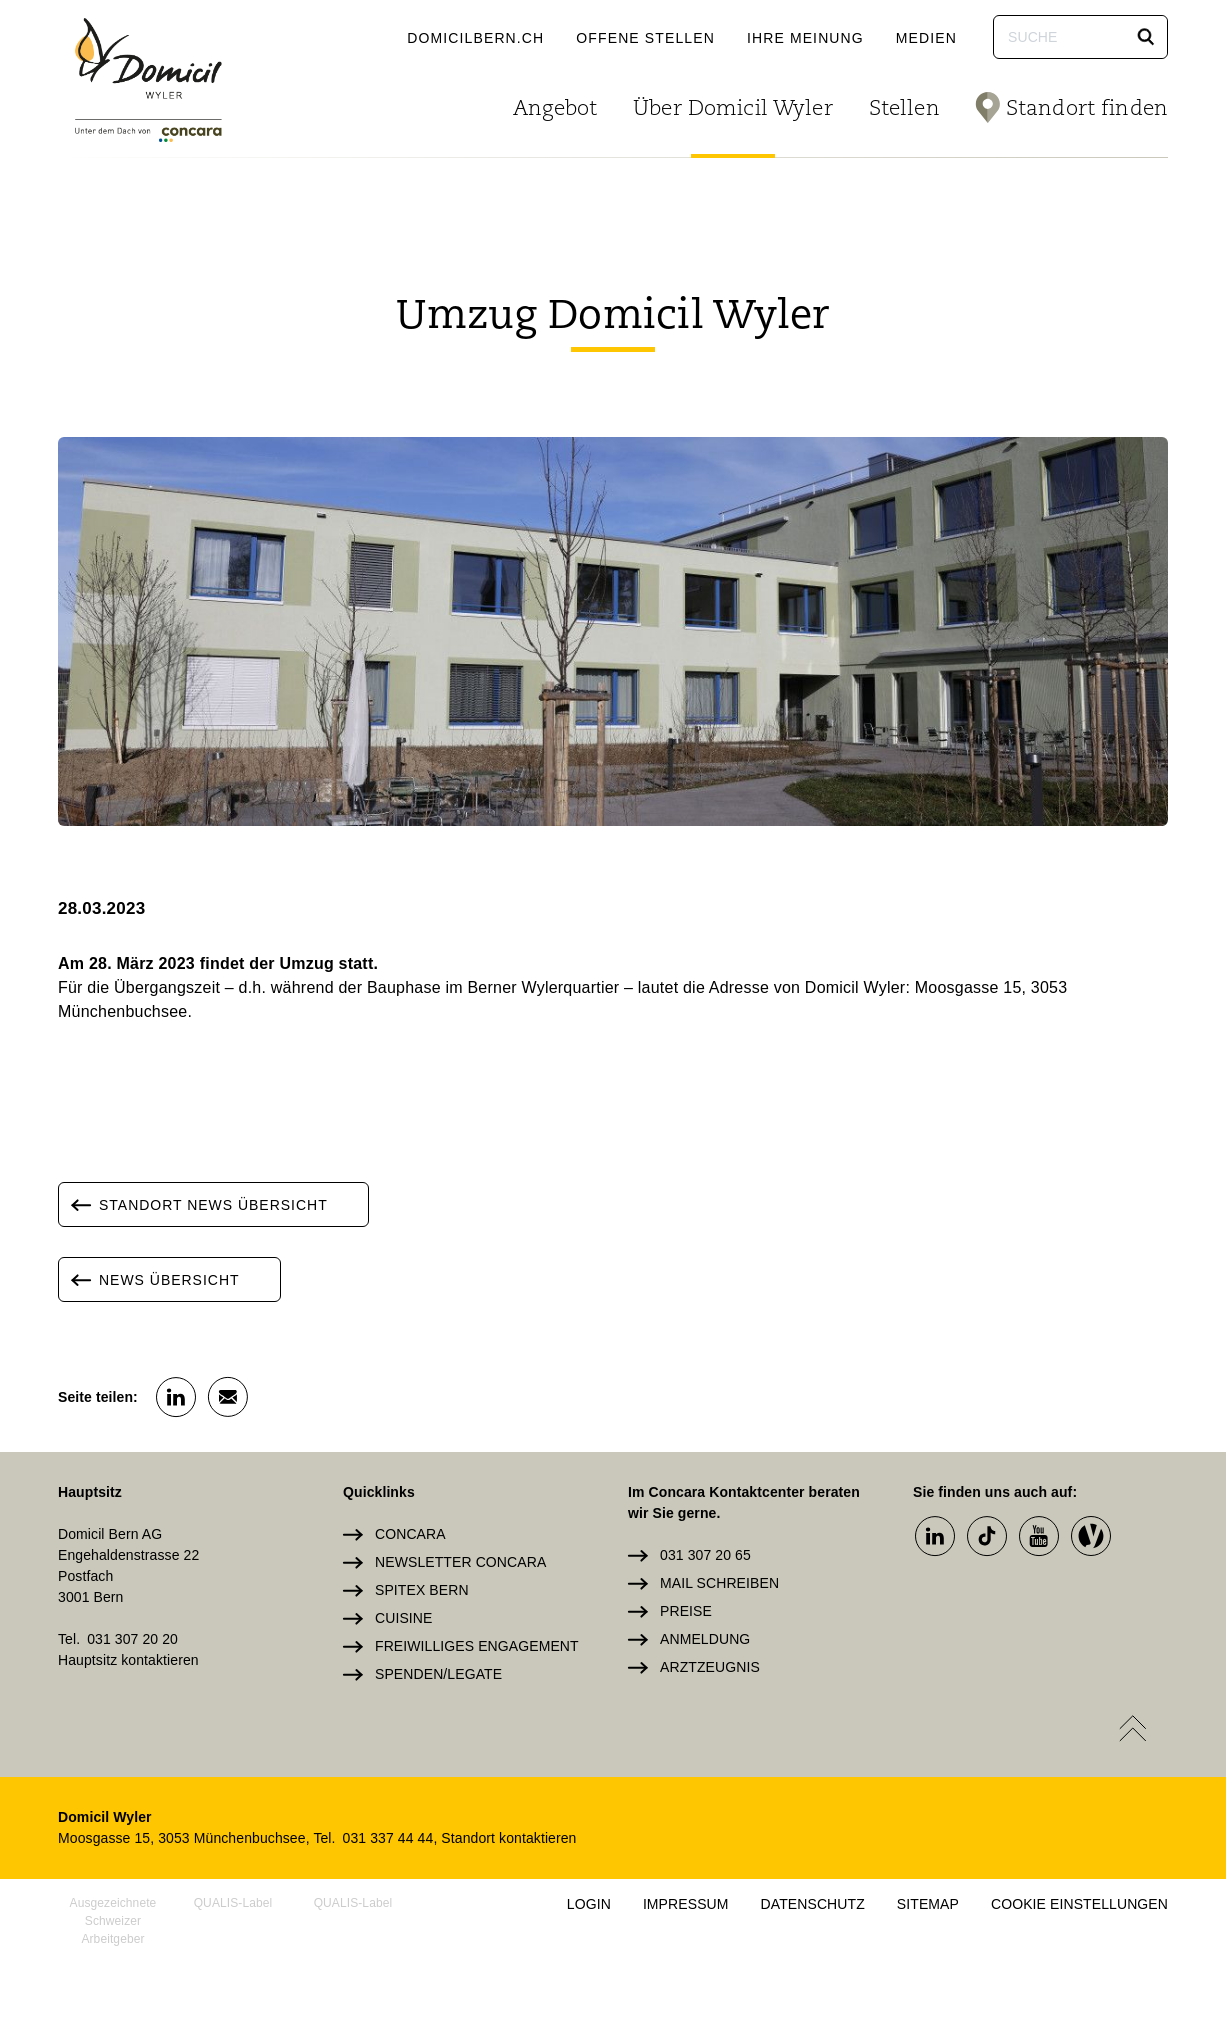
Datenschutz (813, 1904)
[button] (1146, 37)
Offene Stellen (645, 38)
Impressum (686, 1904)
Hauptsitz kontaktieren (128, 1660)
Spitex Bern (422, 1590)
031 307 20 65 (705, 1555)
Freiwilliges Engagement (477, 1646)
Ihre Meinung (805, 38)
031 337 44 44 (388, 1838)
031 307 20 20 (132, 1639)
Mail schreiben (719, 1583)
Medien (926, 38)
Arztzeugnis (710, 1667)
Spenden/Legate (438, 1674)
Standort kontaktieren (508, 1838)
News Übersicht (149, 1279)
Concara (410, 1534)
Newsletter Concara (460, 1562)
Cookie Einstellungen (1079, 1904)
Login (589, 1904)
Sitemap (928, 1904)
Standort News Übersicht (193, 1204)
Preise (686, 1611)
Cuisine (403, 1618)
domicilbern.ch (475, 38)
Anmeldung (705, 1639)
